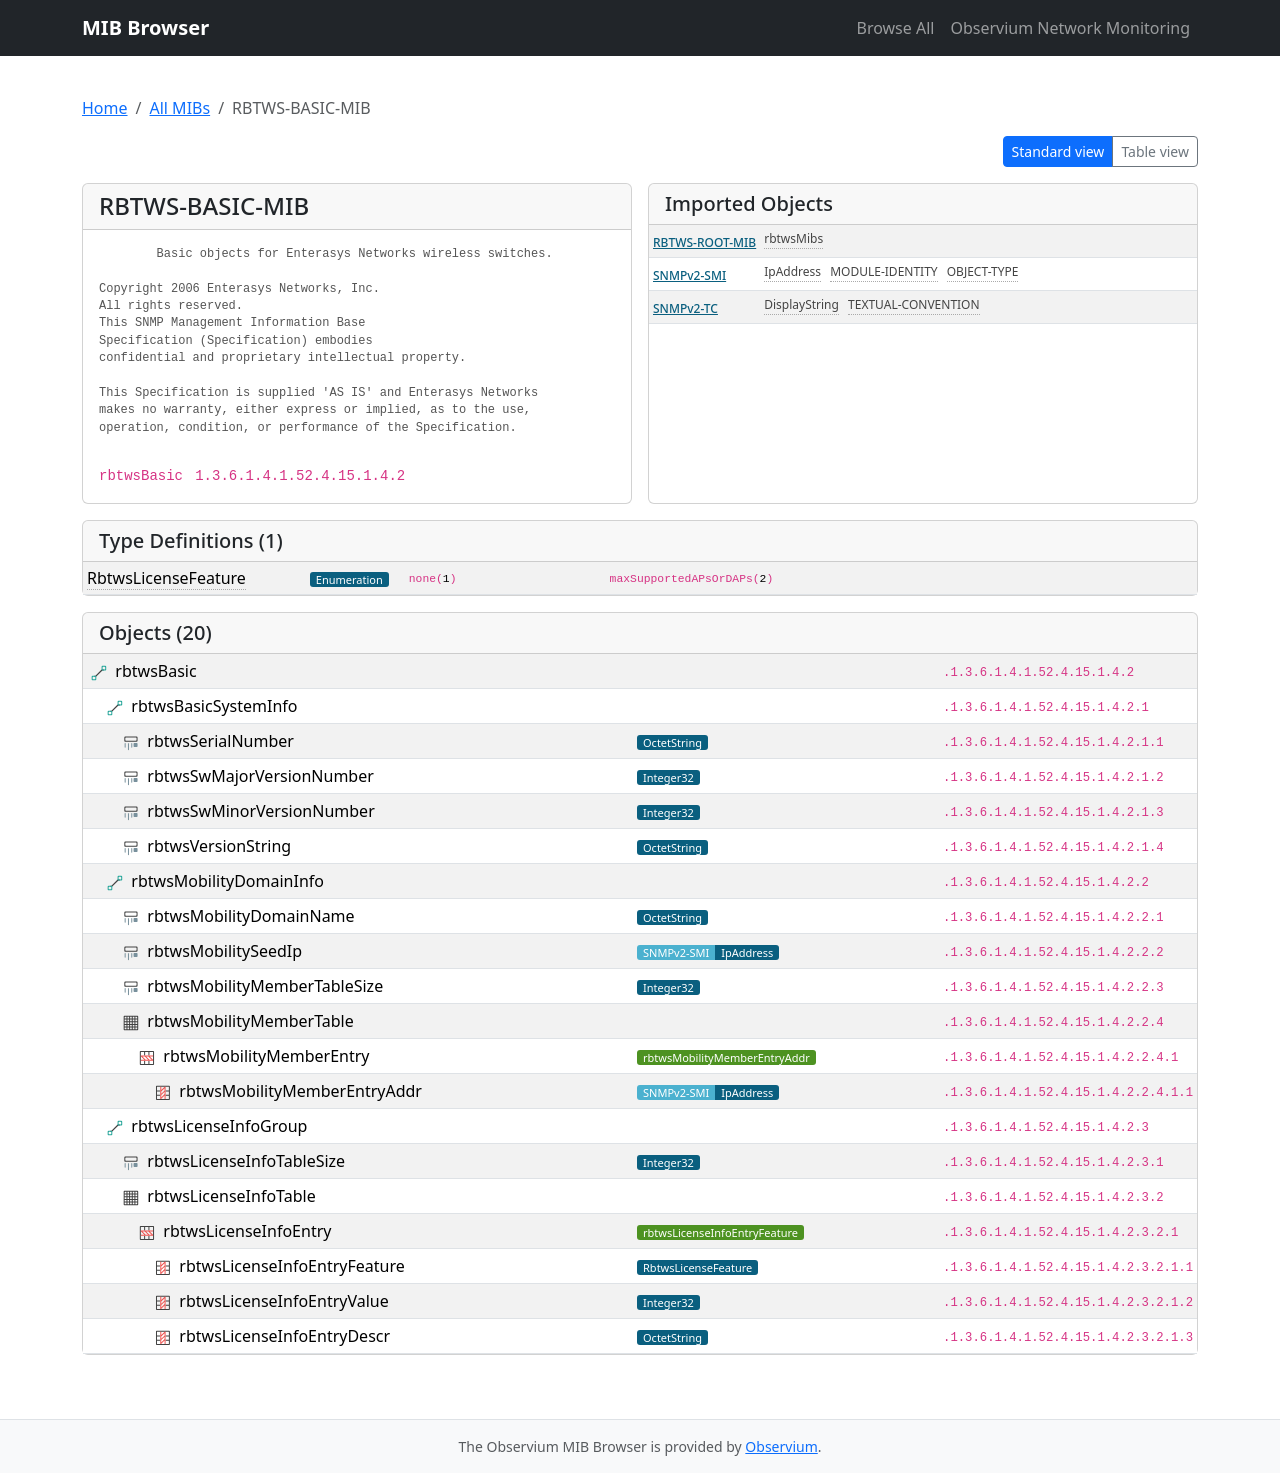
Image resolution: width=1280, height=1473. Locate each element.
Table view (1155, 151)
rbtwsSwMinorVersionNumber (260, 811)
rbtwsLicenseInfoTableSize (246, 1161)
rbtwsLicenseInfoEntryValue (283, 1301)
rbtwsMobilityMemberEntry (266, 1056)
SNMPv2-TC (685, 308)
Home (105, 108)
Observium (781, 1446)
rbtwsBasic (155, 671)
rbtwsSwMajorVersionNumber (260, 776)
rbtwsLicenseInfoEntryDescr (284, 1336)
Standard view (1058, 151)
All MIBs (179, 108)
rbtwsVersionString (219, 846)
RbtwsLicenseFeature (166, 578)
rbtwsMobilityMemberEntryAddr (300, 1091)
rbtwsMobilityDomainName (250, 916)
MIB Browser (145, 27)
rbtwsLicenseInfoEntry (247, 1231)
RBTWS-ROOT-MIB (704, 242)
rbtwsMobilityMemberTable (250, 1021)
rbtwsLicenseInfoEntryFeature (291, 1266)
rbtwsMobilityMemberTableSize (265, 986)
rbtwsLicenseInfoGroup (219, 1126)
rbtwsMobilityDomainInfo (227, 881)
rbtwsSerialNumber (220, 741)
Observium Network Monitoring (1070, 28)
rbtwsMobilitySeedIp (224, 951)
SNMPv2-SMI (689, 275)
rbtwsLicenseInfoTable (231, 1196)
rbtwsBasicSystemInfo (214, 706)
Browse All (895, 28)
